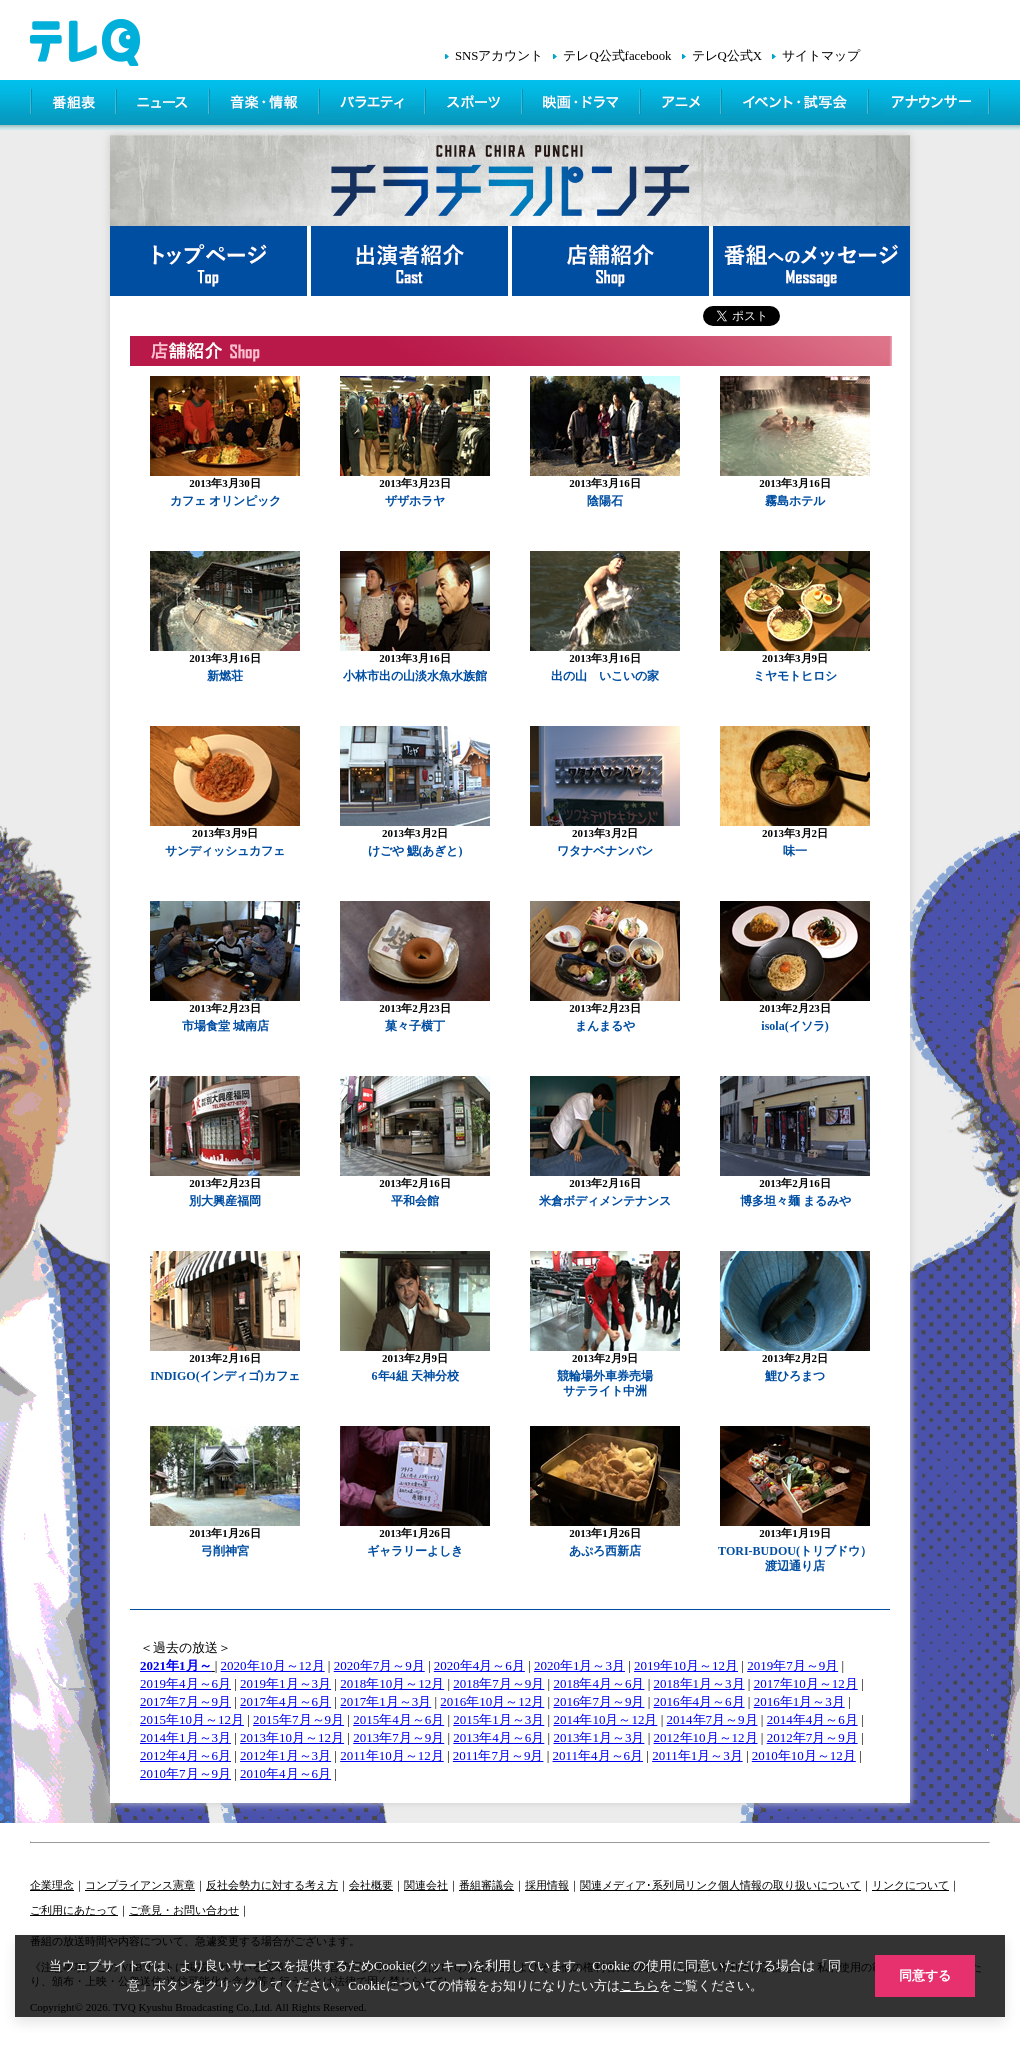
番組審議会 (486, 1885)
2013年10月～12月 (292, 1737)
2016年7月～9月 (598, 1701)
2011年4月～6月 (598, 1755)
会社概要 (371, 1885)
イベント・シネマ (796, 105)
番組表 (74, 105)
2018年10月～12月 (392, 1683)
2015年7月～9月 (298, 1719)
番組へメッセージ (811, 261)
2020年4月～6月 (479, 1665)
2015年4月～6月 (398, 1719)
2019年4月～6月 (185, 1683)
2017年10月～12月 (806, 1683)
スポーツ (475, 105)
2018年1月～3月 (699, 1683)
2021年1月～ (176, 1665)
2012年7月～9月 (812, 1737)
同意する (925, 1975)
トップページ (210, 261)
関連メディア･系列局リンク (649, 1885)
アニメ (682, 105)
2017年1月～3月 (385, 1701)
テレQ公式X (727, 56)
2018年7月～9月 (498, 1683)
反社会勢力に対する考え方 (272, 1885)
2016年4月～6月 (699, 1701)
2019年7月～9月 (792, 1665)
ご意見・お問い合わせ (184, 1910)
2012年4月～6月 (185, 1755)
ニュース (164, 105)
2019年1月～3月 (285, 1683)
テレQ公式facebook (617, 56)
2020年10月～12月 (273, 1665)
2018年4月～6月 (598, 1683)
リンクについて (910, 1885)
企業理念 (52, 1885)
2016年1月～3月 (799, 1701)
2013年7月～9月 (398, 1737)
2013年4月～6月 (498, 1737)
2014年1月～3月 (185, 1737)
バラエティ (374, 105)
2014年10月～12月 (605, 1719)
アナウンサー (930, 105)
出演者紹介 (411, 261)
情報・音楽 (266, 105)
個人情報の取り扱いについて (789, 1885)
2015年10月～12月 (192, 1719)
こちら (639, 1985)
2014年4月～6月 (812, 1719)
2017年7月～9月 (185, 1701)
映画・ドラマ (583, 105)
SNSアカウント (499, 56)
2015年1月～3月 (498, 1719)
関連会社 (426, 1885)
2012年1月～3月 (285, 1755)
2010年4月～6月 (285, 1773)
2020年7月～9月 (379, 1665)
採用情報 (547, 1885)
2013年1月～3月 (598, 1737)
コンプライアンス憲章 (140, 1885)
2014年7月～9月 (712, 1719)
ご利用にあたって (74, 1910)
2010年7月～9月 (185, 1773)
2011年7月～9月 (498, 1755)
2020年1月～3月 (579, 1665)
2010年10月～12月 (804, 1755)
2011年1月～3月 (697, 1755)
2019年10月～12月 (686, 1665)
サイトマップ (821, 56)
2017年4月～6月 (285, 1701)
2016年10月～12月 (492, 1701)
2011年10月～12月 (392, 1755)
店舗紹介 (612, 261)
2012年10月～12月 (706, 1737)
